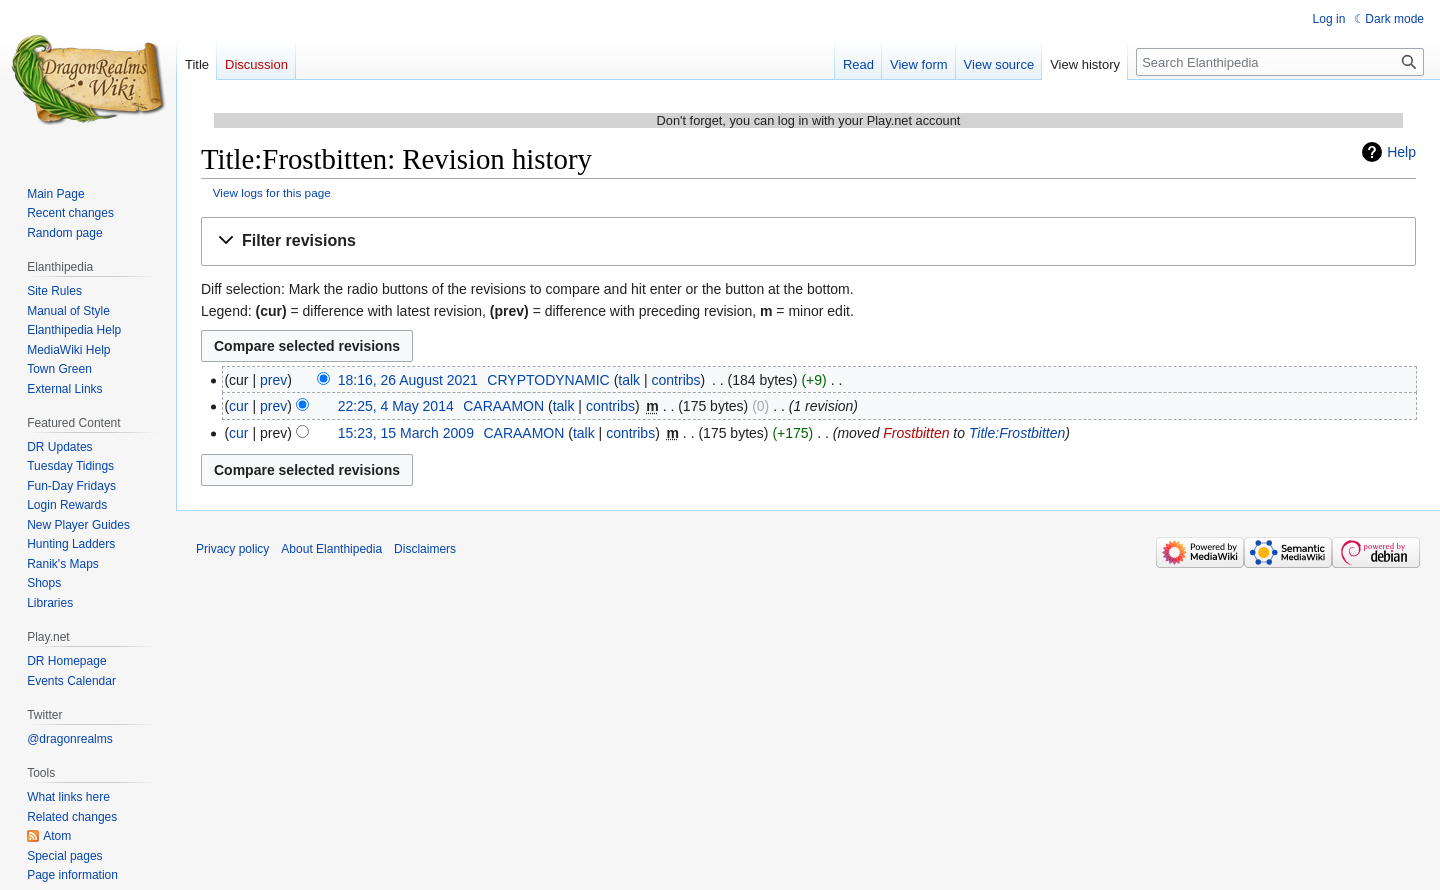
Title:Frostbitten (1017, 433)
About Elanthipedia (331, 549)
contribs (676, 380)
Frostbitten (916, 433)
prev (273, 380)
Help (1401, 152)
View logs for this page (272, 192)
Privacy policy (232, 549)
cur (238, 406)
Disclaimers (425, 549)
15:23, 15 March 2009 (406, 433)
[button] (808, 241)
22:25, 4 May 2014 (396, 406)
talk (629, 380)
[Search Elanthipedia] (1280, 62)
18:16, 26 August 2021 (408, 380)
